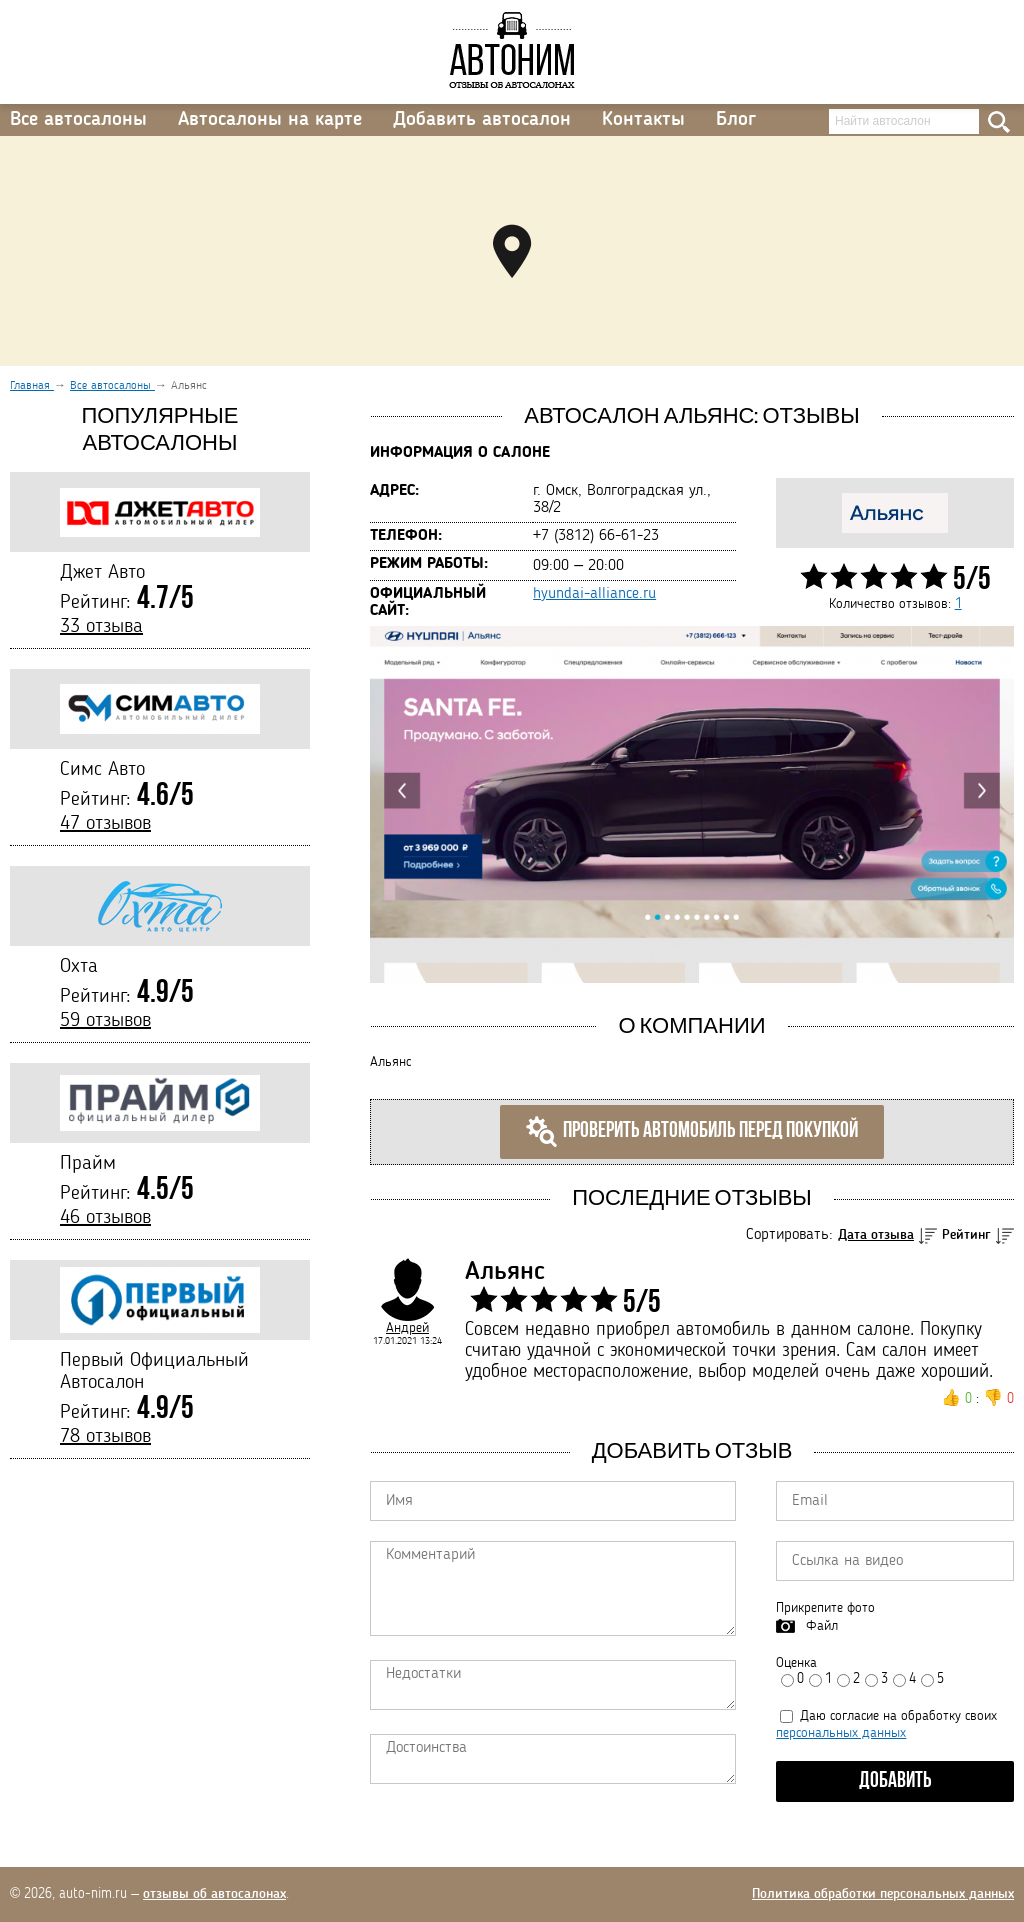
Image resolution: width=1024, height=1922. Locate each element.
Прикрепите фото (825, 1608)
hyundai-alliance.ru (594, 594)
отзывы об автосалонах (214, 1894)
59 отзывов (105, 1021)
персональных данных (841, 1733)
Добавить (895, 1781)
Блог (736, 120)
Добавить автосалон (482, 120)
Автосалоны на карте (270, 120)
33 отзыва (101, 627)
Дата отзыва (876, 1235)
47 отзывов (105, 824)
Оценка (796, 1663)
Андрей (407, 1328)
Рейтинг (966, 1235)
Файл (822, 1626)
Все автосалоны (78, 120)
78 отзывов (105, 1437)
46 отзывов (105, 1218)
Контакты (643, 120)
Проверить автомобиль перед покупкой (692, 1132)
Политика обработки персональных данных (883, 1894)
